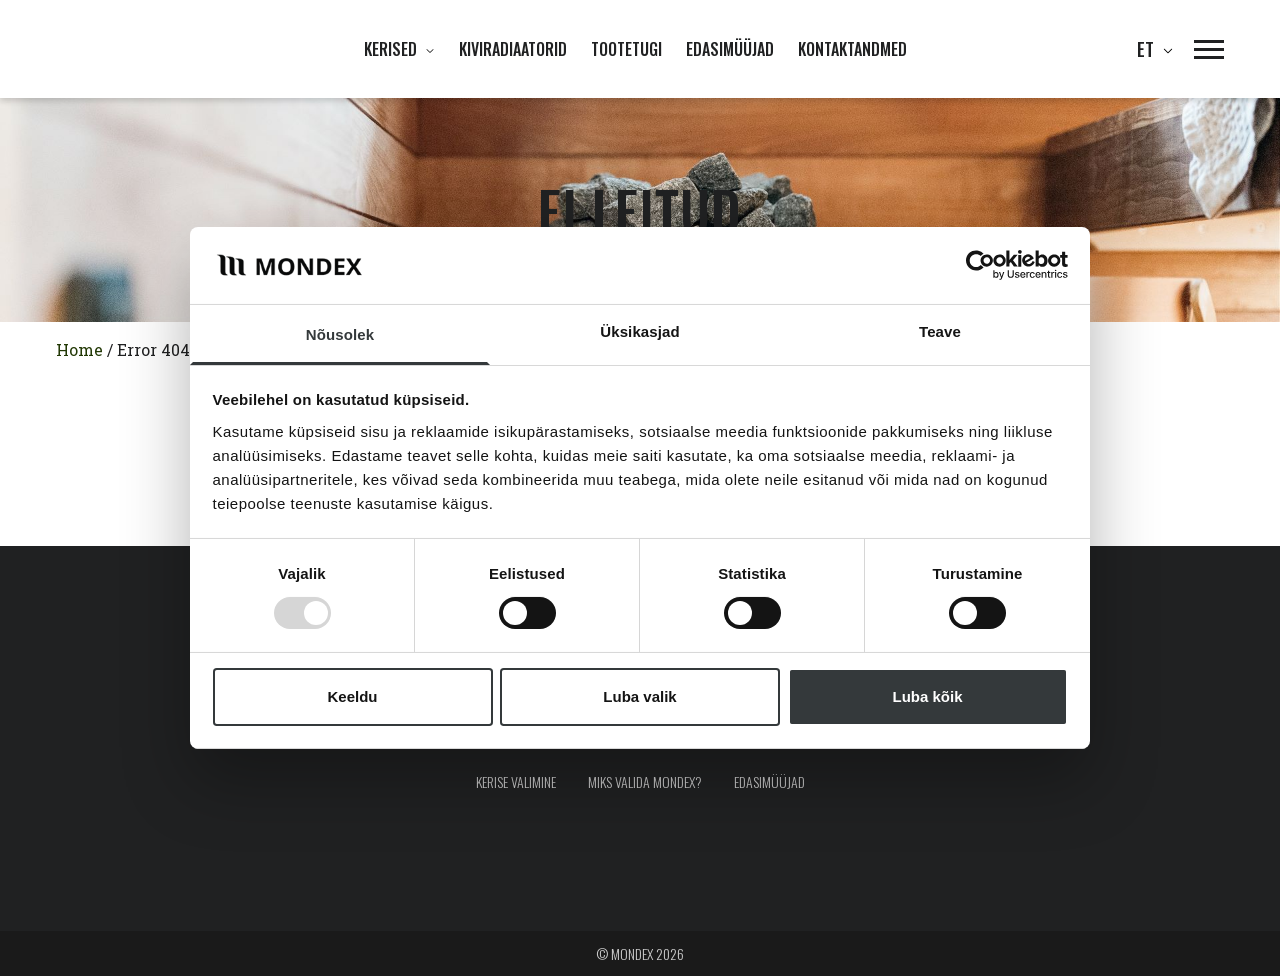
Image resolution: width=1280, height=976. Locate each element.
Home (79, 349)
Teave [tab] (940, 331)
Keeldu (352, 696)
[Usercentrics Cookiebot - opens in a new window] (980, 265)
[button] (1199, 49)
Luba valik (639, 696)
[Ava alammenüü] (426, 49)
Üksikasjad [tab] (639, 331)
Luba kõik (927, 696)
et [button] (1149, 49)
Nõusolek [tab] (340, 334)
